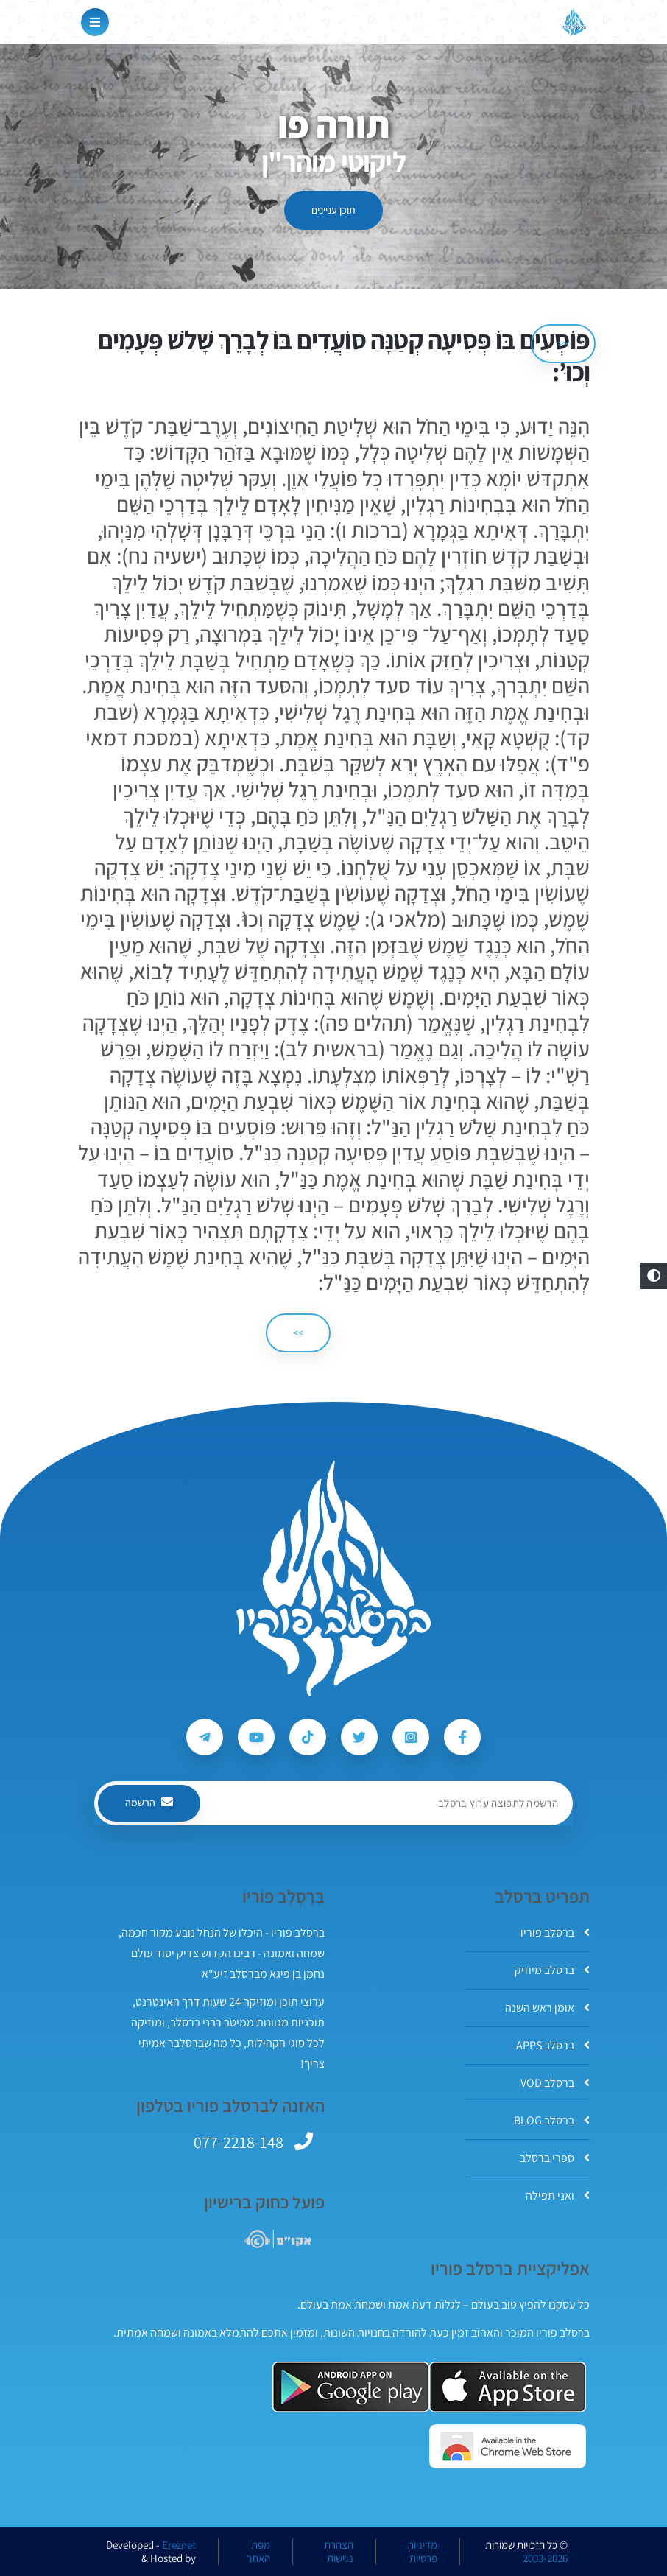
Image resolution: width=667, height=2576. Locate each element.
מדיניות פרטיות (422, 2551)
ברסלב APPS (553, 2045)
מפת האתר (258, 2551)
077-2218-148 (238, 2142)
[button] (653, 1276)
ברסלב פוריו (555, 1932)
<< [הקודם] (563, 343)
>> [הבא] (298, 1332)
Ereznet (179, 2545)
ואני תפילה (558, 2195)
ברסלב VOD (555, 2083)
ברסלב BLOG (552, 2120)
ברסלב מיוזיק (552, 1970)
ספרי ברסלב (555, 2158)
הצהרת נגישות (338, 2551)
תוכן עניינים (333, 210)
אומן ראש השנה (547, 2007)
